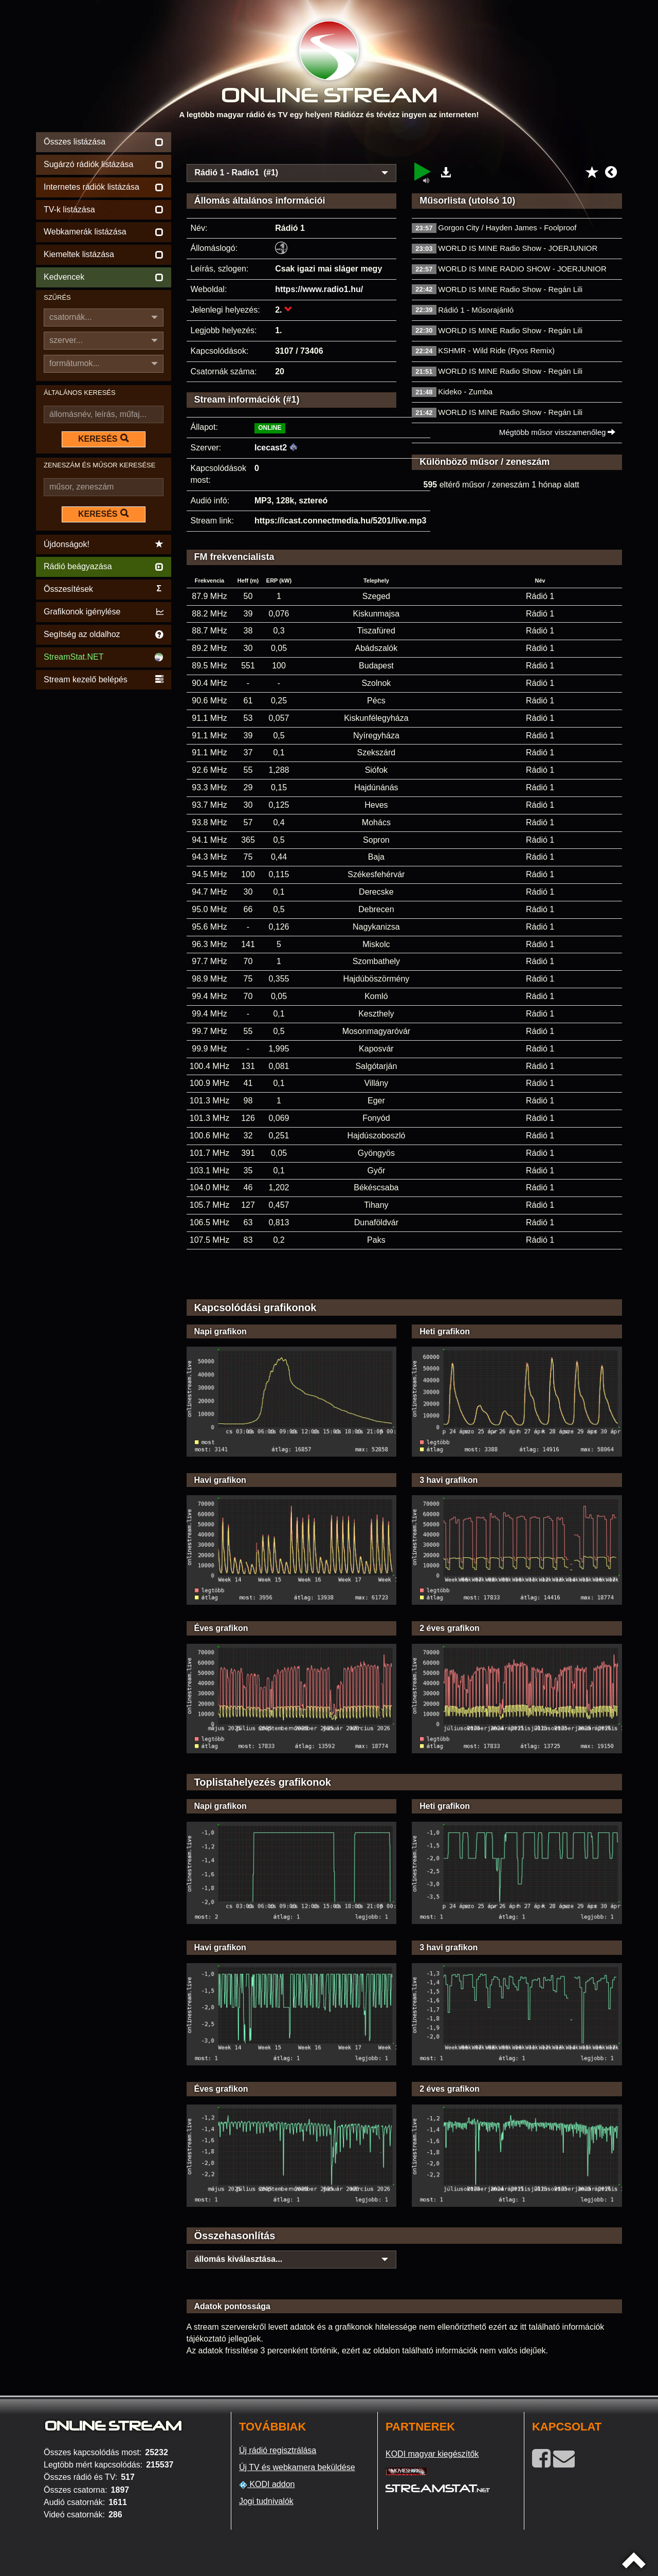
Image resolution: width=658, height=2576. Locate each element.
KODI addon (267, 2484)
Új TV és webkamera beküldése (297, 2467)
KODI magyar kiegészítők (432, 2454)
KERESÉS (103, 438)
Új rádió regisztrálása (277, 2450)
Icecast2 (270, 447)
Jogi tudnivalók (266, 2501)
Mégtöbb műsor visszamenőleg (557, 432)
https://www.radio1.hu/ (319, 289)
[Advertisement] (405, 145)
